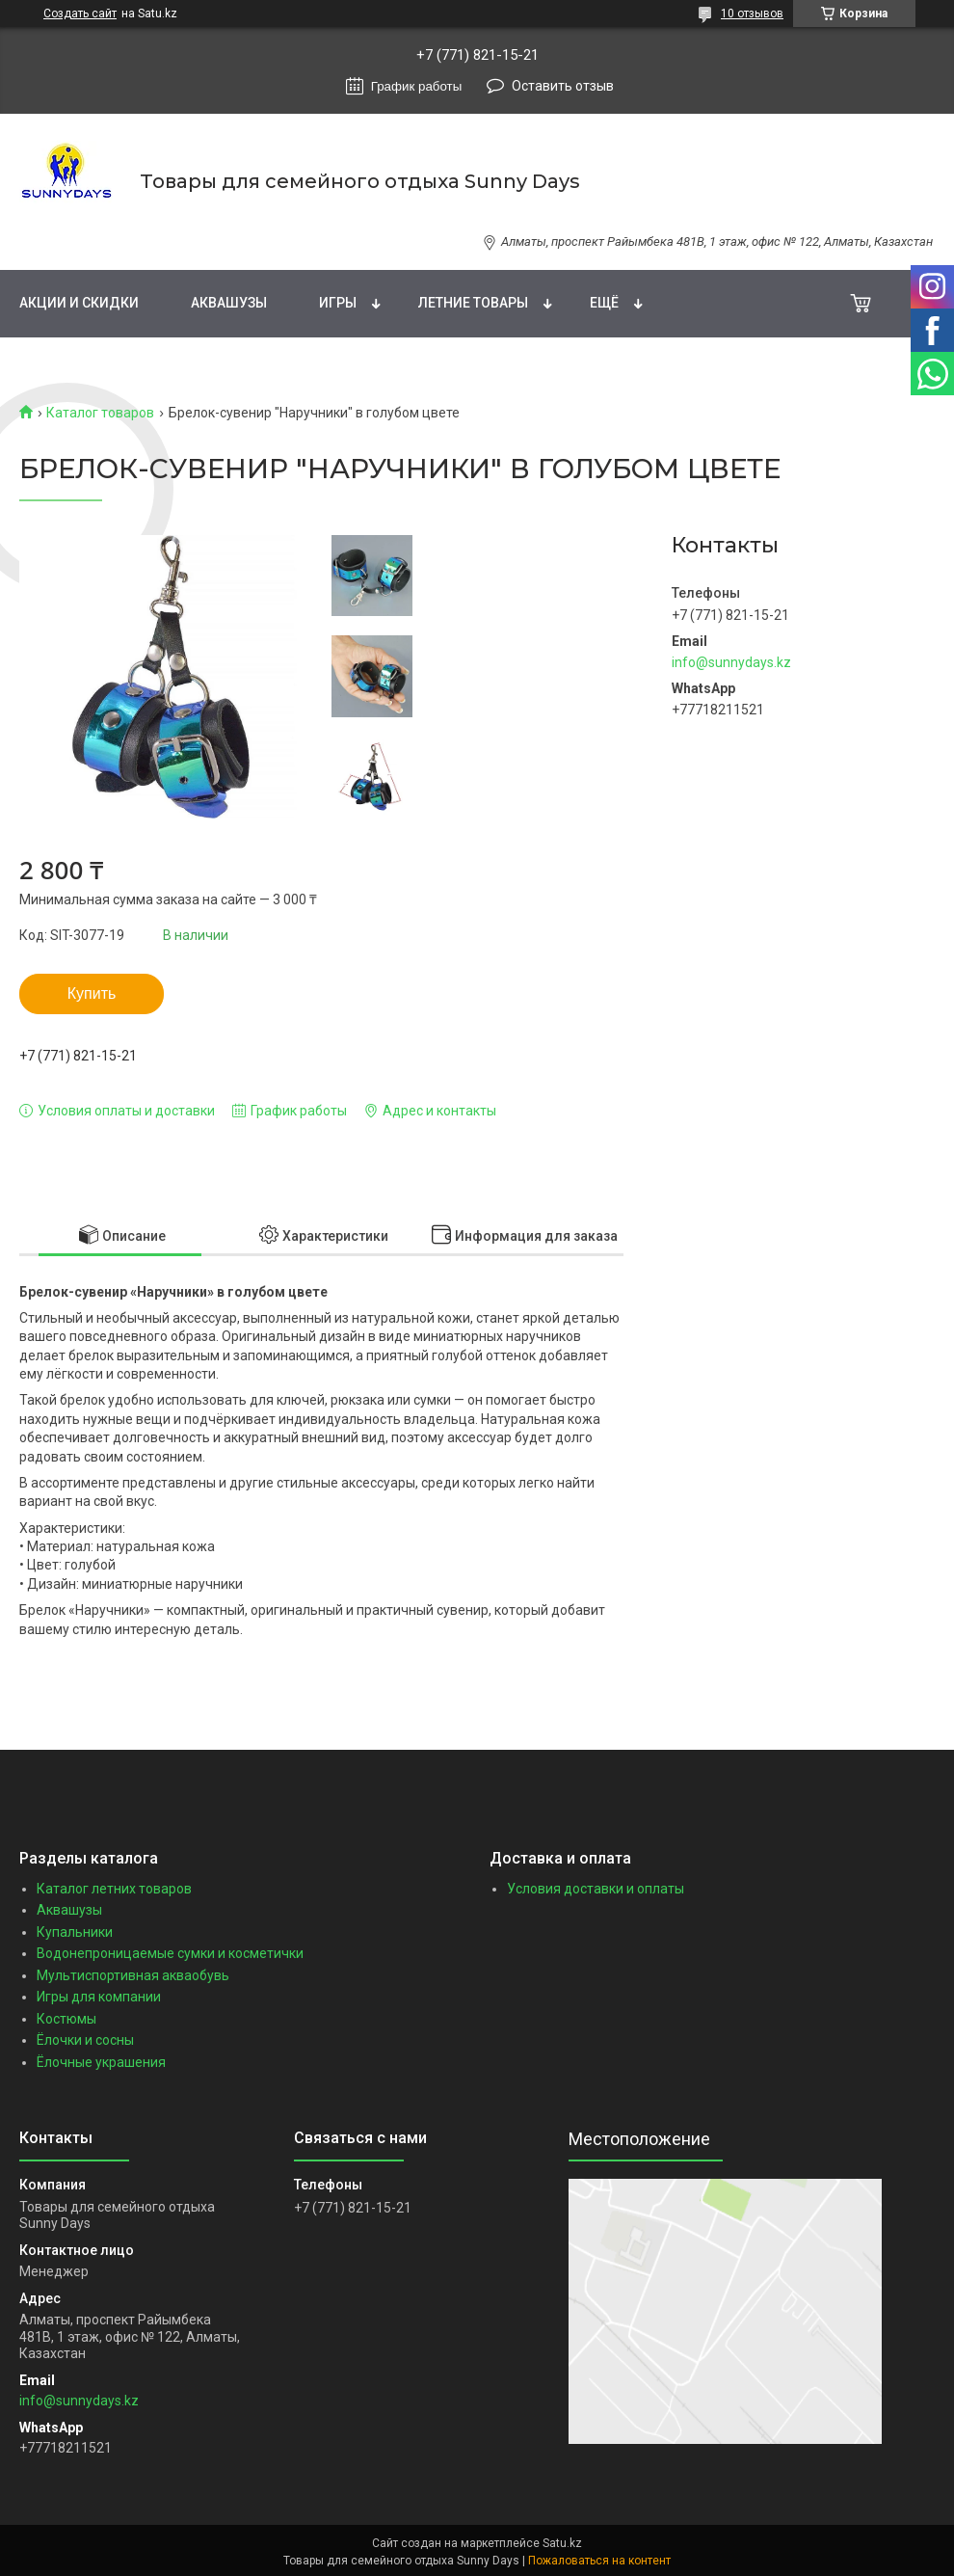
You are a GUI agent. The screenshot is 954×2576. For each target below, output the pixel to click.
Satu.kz (562, 2543)
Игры (338, 302)
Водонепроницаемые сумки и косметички (170, 1953)
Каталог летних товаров (114, 1888)
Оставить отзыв (563, 86)
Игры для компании (99, 1996)
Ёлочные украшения (101, 2062)
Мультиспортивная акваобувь (133, 1975)
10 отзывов (752, 13)
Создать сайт (80, 13)
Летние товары (473, 302)
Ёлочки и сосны (85, 2040)
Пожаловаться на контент (599, 2560)
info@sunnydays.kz (731, 662)
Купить (92, 993)
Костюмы (66, 2018)
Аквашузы (229, 302)
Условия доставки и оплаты (595, 1888)
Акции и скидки (79, 302)
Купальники (75, 1932)
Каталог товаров (100, 412)
